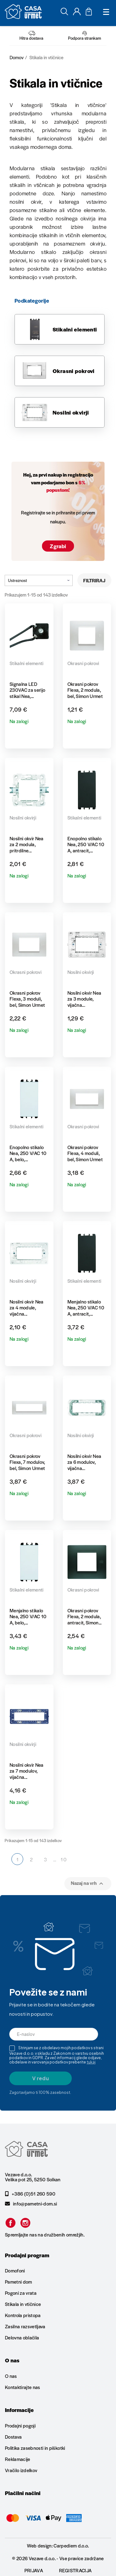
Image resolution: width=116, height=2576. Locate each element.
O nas (11, 2376)
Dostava (13, 2436)
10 (64, 1859)
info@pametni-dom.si (31, 2203)
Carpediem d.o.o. (71, 2545)
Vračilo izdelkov (21, 2470)
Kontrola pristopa (23, 2315)
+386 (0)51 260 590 (30, 2193)
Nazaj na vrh (88, 1883)
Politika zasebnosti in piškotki (35, 2448)
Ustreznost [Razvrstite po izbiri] (38, 580)
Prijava (33, 2570)
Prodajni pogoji (20, 2426)
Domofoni (15, 2271)
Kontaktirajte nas (22, 2387)
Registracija (75, 2570)
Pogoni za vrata (21, 2293)
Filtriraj (94, 580)
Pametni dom (18, 2281)
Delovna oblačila (22, 2337)
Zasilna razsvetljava (25, 2326)
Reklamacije (17, 2459)
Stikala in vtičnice (23, 2304)
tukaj (91, 2062)
